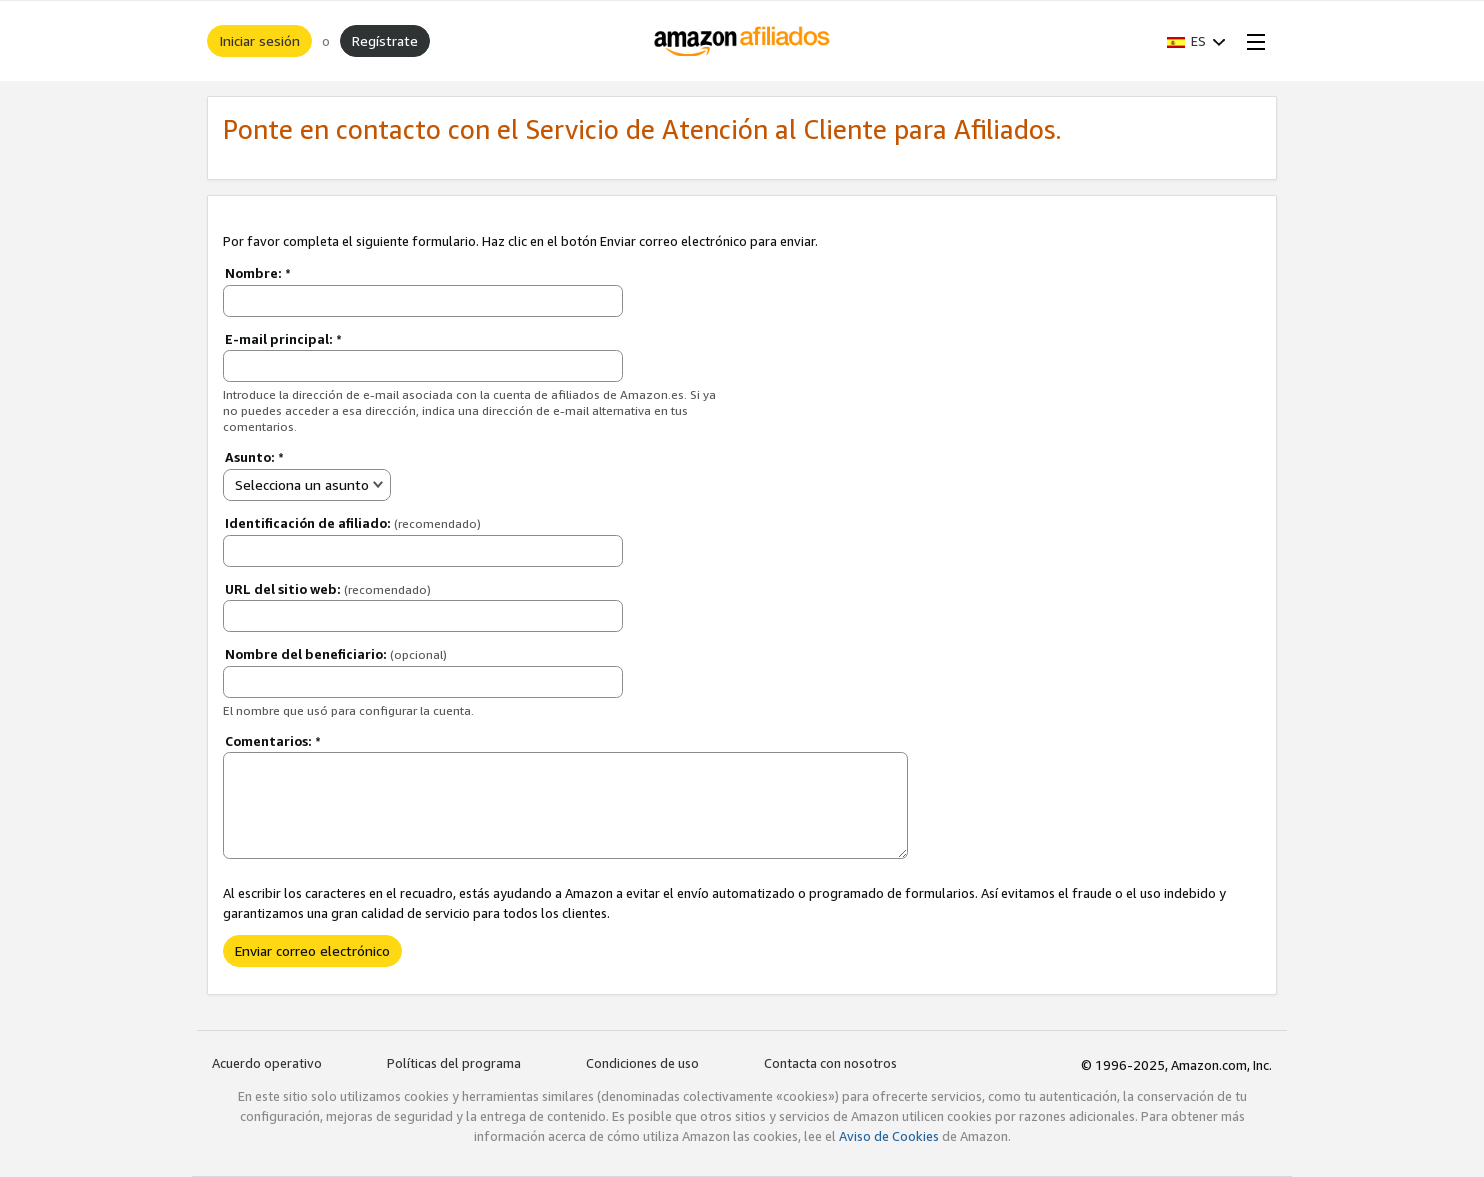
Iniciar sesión (259, 40)
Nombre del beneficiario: (336, 654)
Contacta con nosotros (830, 1063)
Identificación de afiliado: (353, 523)
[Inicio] (742, 41)
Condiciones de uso (642, 1063)
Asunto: (254, 457)
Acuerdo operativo (267, 1063)
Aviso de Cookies (889, 1136)
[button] (1196, 41)
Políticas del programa (454, 1063)
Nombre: (258, 273)
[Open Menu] (1252, 41)
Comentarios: (273, 741)
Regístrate (385, 40)
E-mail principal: (283, 339)
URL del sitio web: (328, 589)
